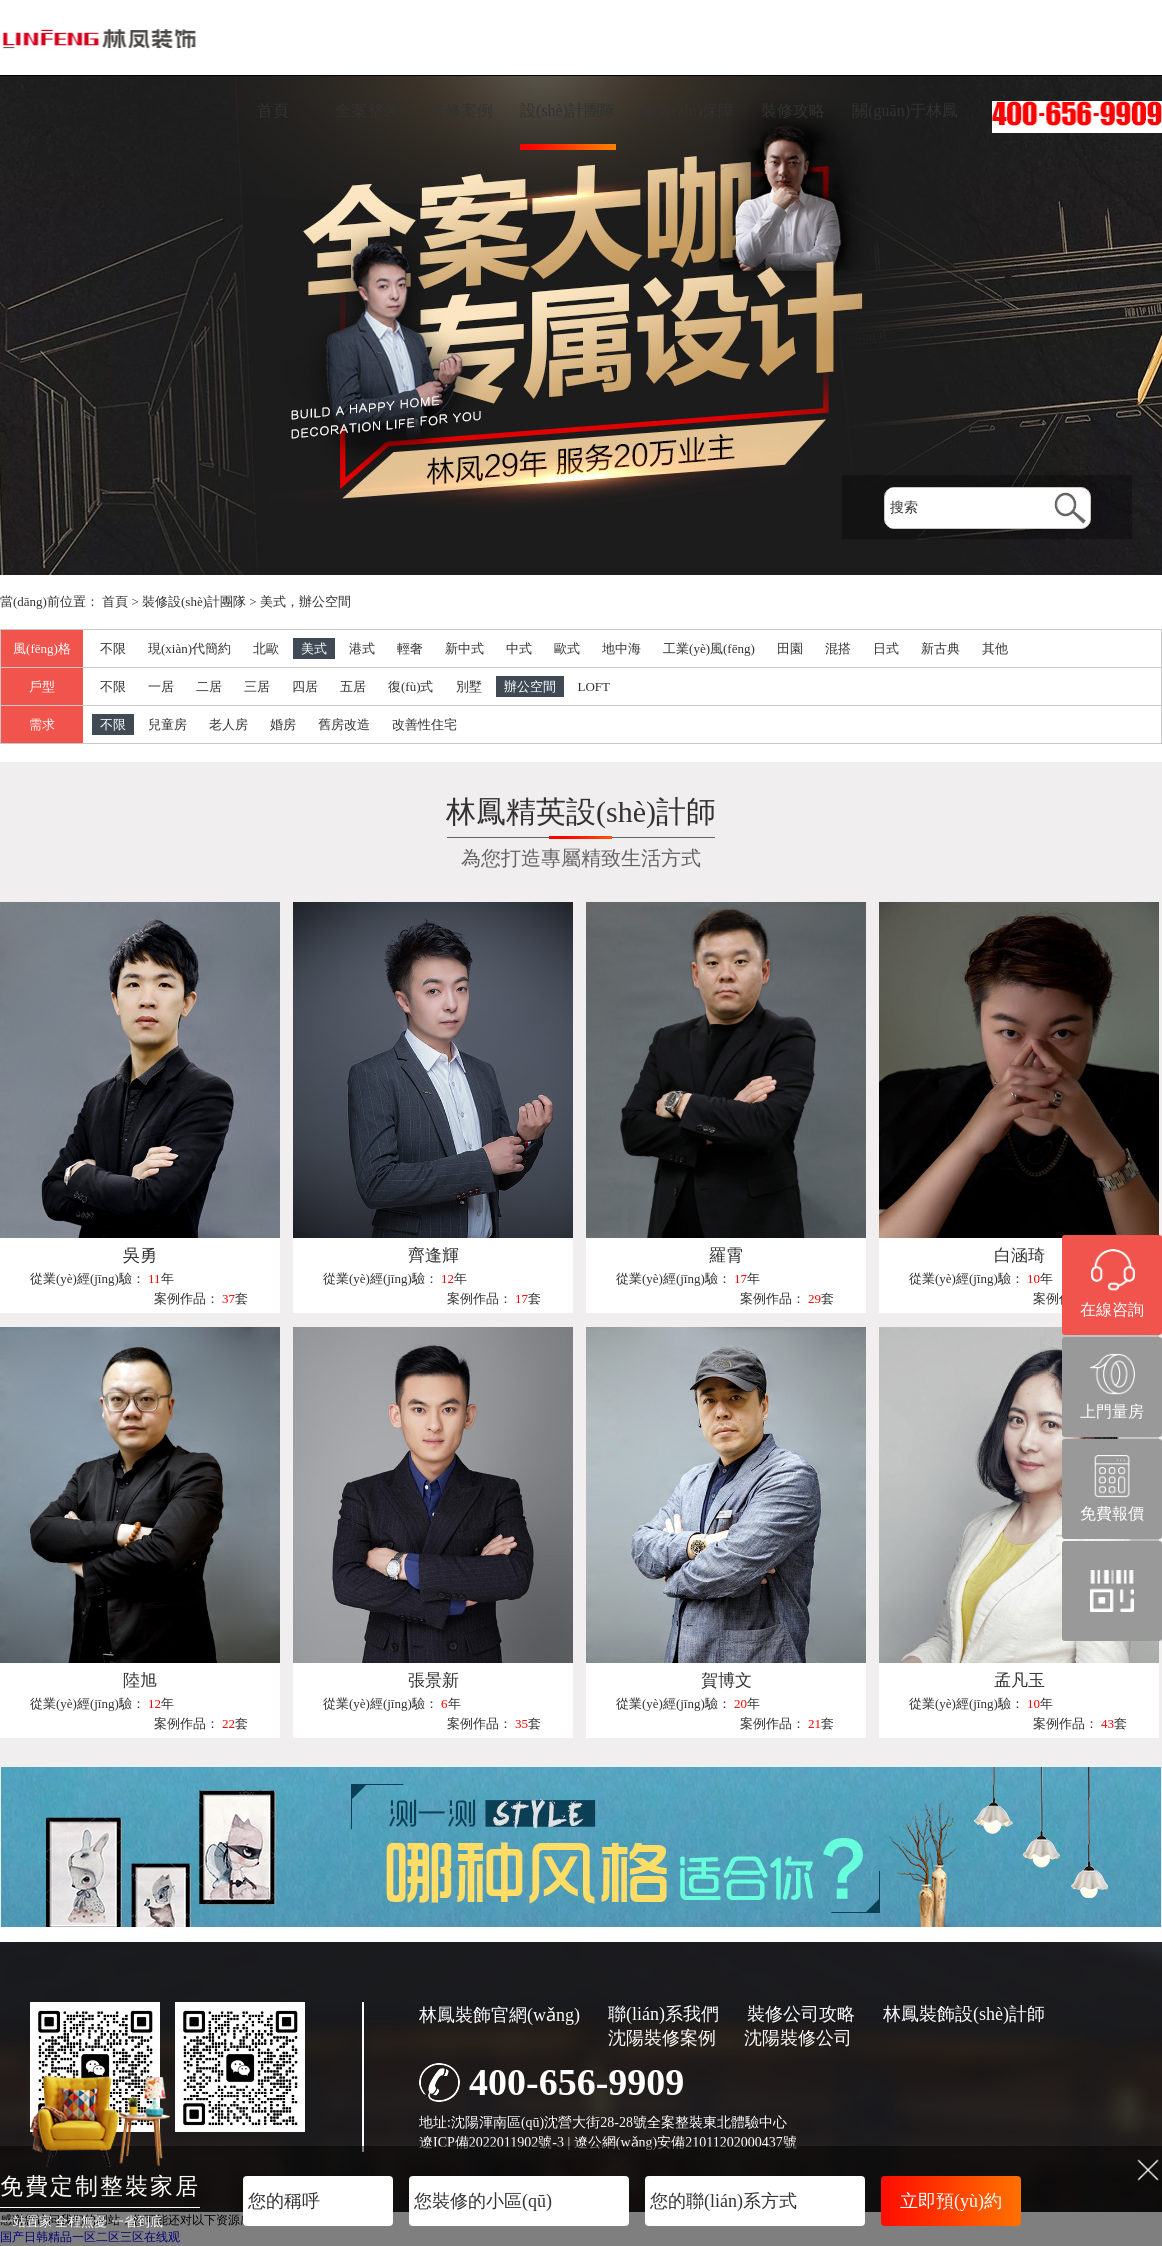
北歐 (266, 648)
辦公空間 (530, 686)
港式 (362, 648)
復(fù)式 (411, 686)
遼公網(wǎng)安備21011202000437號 (685, 2142)
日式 (886, 648)
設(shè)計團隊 (568, 110)
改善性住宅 (424, 724)
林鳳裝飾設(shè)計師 (964, 2014)
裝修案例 (461, 110)
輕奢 (410, 648)
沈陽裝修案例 (662, 2038)
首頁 (273, 110)
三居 (257, 686)
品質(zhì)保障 (687, 110)
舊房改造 (344, 724)
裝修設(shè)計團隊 (194, 601)
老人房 (228, 724)
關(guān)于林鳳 (905, 110)
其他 (995, 648)
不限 (113, 648)
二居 (209, 686)
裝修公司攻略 (801, 2014)
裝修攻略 (793, 110)
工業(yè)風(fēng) (709, 648)
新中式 (464, 648)
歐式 (567, 648)
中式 (519, 648)
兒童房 (167, 724)
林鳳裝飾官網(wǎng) (499, 2015)
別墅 (469, 686)
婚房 (283, 724)
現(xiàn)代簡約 (189, 648)
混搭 (838, 648)
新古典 (940, 648)
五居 (353, 686)
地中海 (621, 648)
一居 (161, 686)
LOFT (594, 686)
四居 (305, 686)
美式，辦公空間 (305, 601)
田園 (790, 648)
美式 (314, 648)
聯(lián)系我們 (663, 2014)
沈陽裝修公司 (798, 2038)
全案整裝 (367, 110)
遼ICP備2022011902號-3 (491, 2142)
